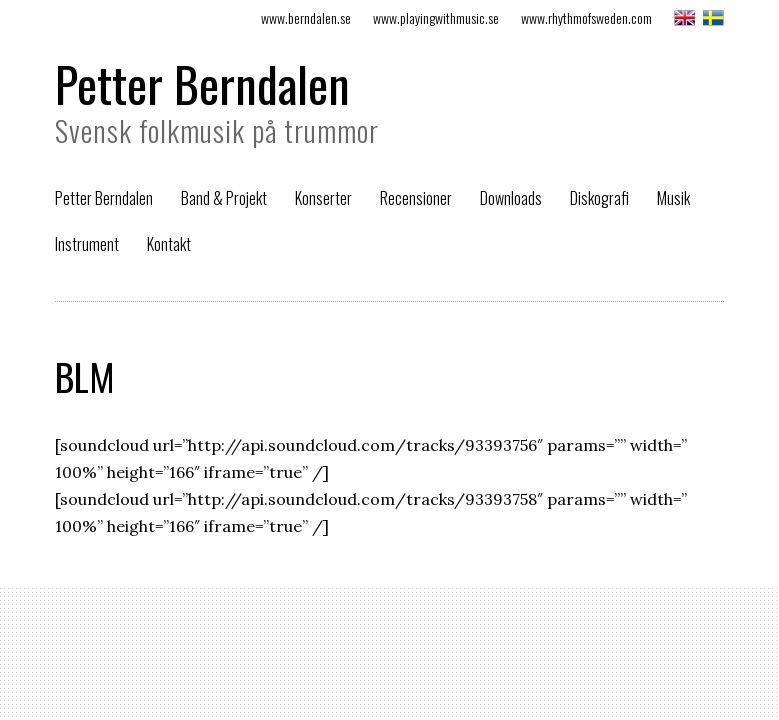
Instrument (87, 244)
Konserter (323, 198)
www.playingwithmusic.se (436, 17)
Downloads (511, 198)
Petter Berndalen (202, 83)
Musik (673, 198)
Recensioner (416, 198)
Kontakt (169, 244)
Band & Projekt (224, 198)
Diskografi (599, 198)
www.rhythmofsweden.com (586, 17)
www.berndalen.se (306, 17)
